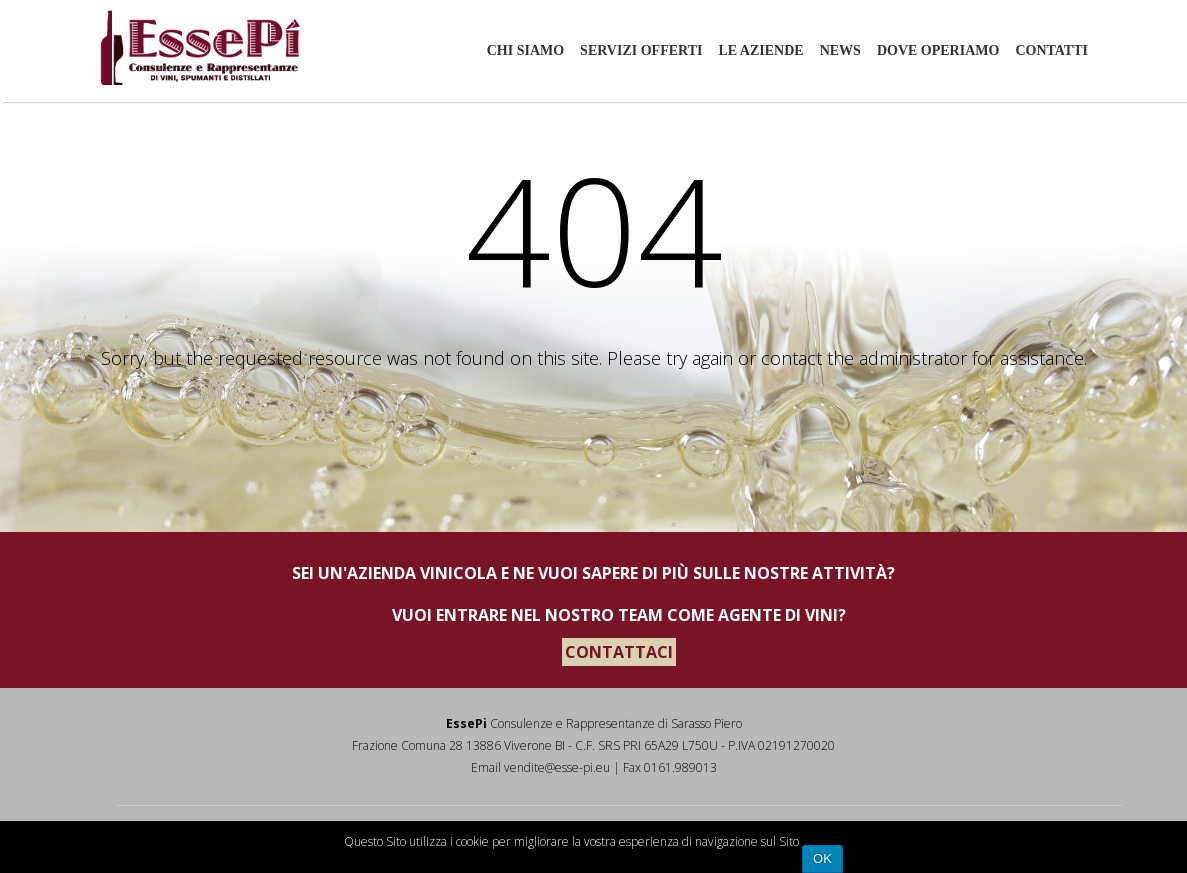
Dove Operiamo (938, 50)
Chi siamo (525, 50)
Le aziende (760, 50)
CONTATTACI (619, 652)
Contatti (1051, 50)
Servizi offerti (641, 50)
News (840, 50)
